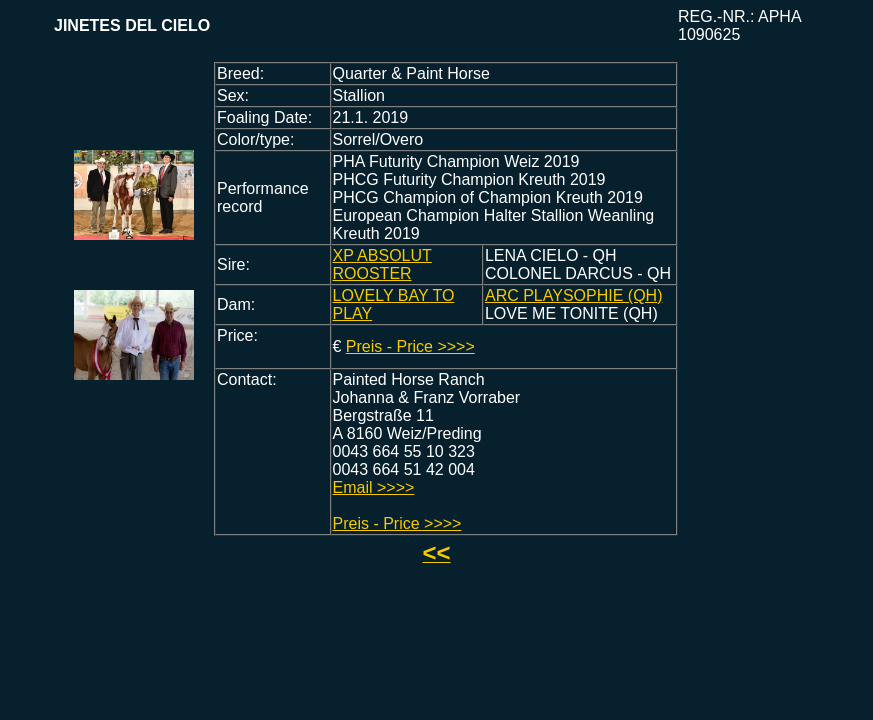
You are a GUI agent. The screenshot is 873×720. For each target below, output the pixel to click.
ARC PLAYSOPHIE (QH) (574, 295)
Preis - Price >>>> (410, 346)
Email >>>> (374, 487)
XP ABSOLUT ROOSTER (382, 264)
